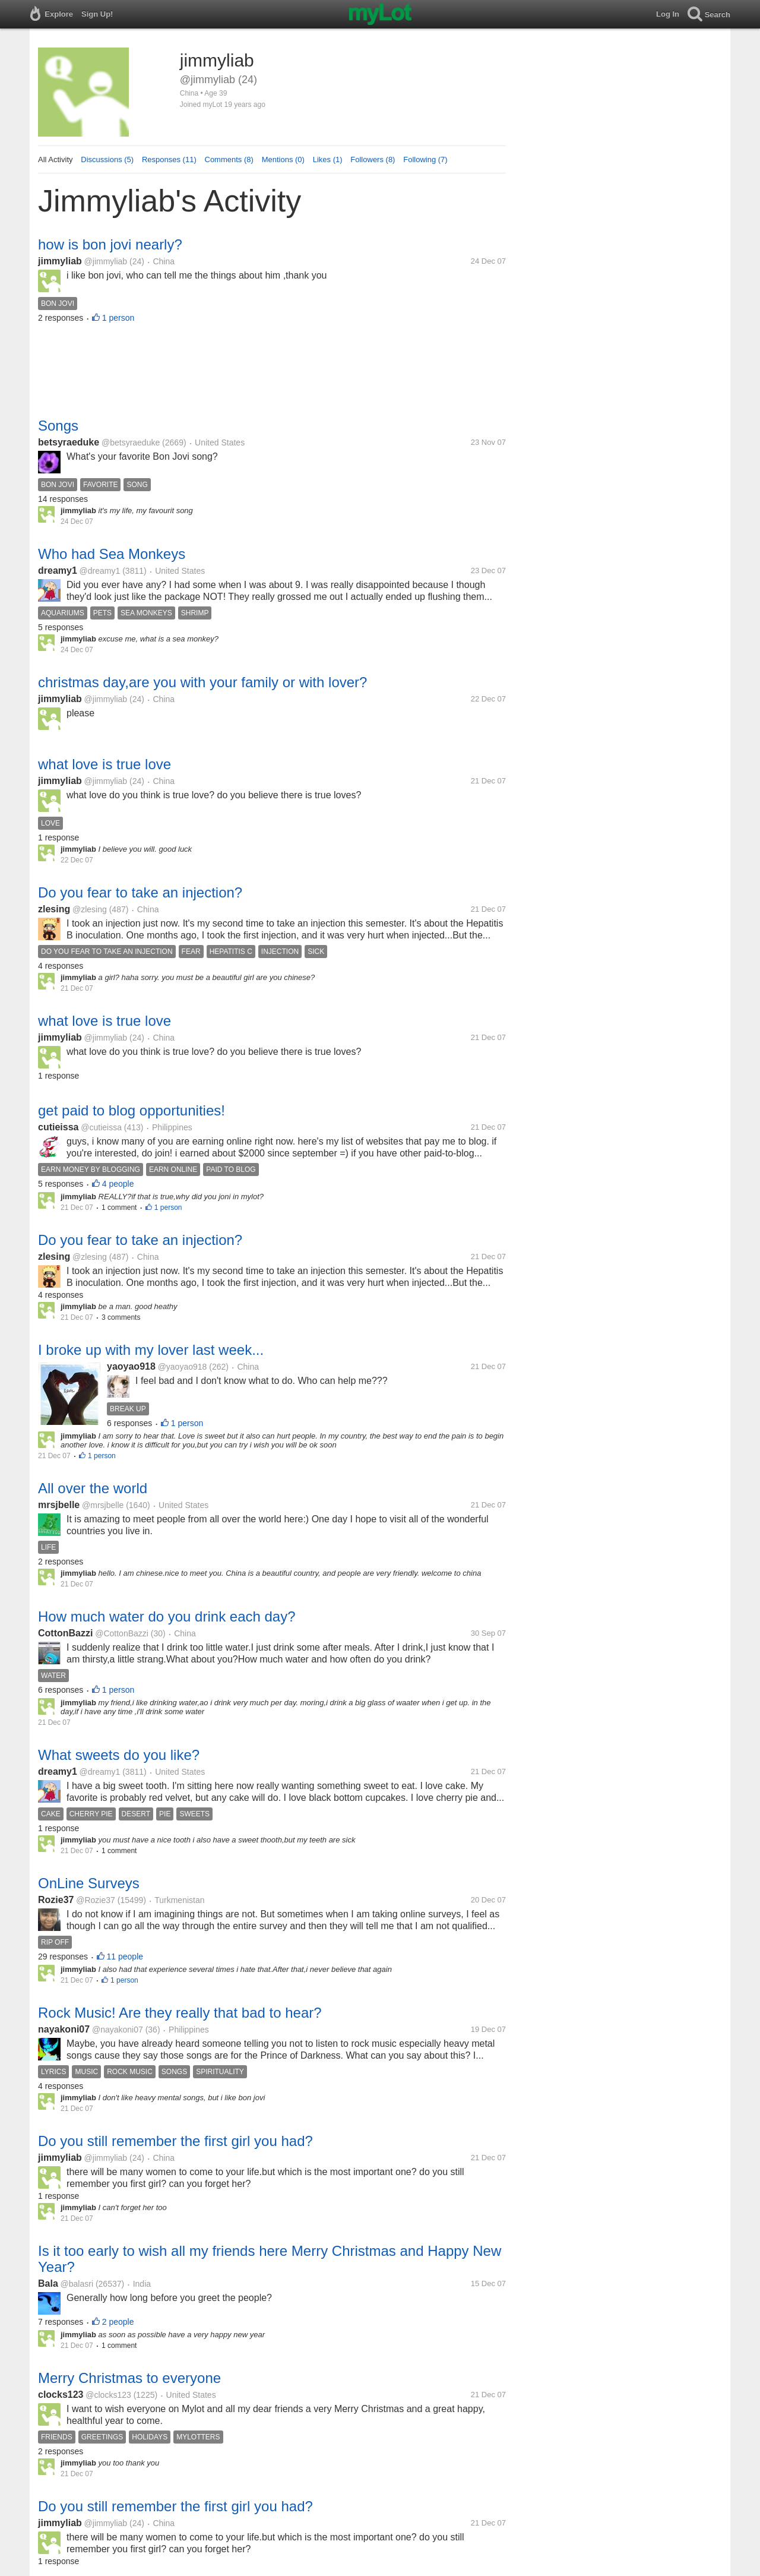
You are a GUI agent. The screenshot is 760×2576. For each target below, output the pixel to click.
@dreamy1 (100, 571)
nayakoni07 (64, 2029)
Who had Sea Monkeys (111, 554)
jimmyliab (60, 261)
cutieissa (58, 1127)
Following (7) (425, 159)
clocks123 (61, 2394)
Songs (58, 426)
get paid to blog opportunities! (131, 1110)
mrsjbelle (59, 1505)
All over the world (92, 1488)
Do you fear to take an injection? (140, 892)
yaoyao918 (131, 1366)
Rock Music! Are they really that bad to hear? (180, 2013)
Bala (48, 2283)
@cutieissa (101, 1127)
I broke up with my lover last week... (151, 1350)
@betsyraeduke (131, 442)
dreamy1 (57, 570)
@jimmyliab (106, 261)
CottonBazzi (65, 1633)
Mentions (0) (283, 159)
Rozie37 (56, 1900)
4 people (118, 1184)
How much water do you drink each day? (167, 1616)
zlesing (54, 909)
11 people (125, 1956)
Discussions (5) (107, 159)
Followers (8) (372, 159)
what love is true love (104, 764)
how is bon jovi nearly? (110, 244)
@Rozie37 (95, 1900)
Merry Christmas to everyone (129, 2378)
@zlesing (89, 909)
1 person (118, 318)
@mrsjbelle (103, 1505)
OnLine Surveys (89, 1883)
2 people (118, 2322)
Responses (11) (169, 159)
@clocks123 (108, 2395)
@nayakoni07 (117, 2029)
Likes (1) (328, 159)
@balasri (77, 2284)
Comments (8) (229, 159)
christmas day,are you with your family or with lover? (202, 682)
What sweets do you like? (119, 1755)
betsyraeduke (68, 442)
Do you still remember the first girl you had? (175, 2141)
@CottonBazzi (121, 1633)
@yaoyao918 (182, 1366)
